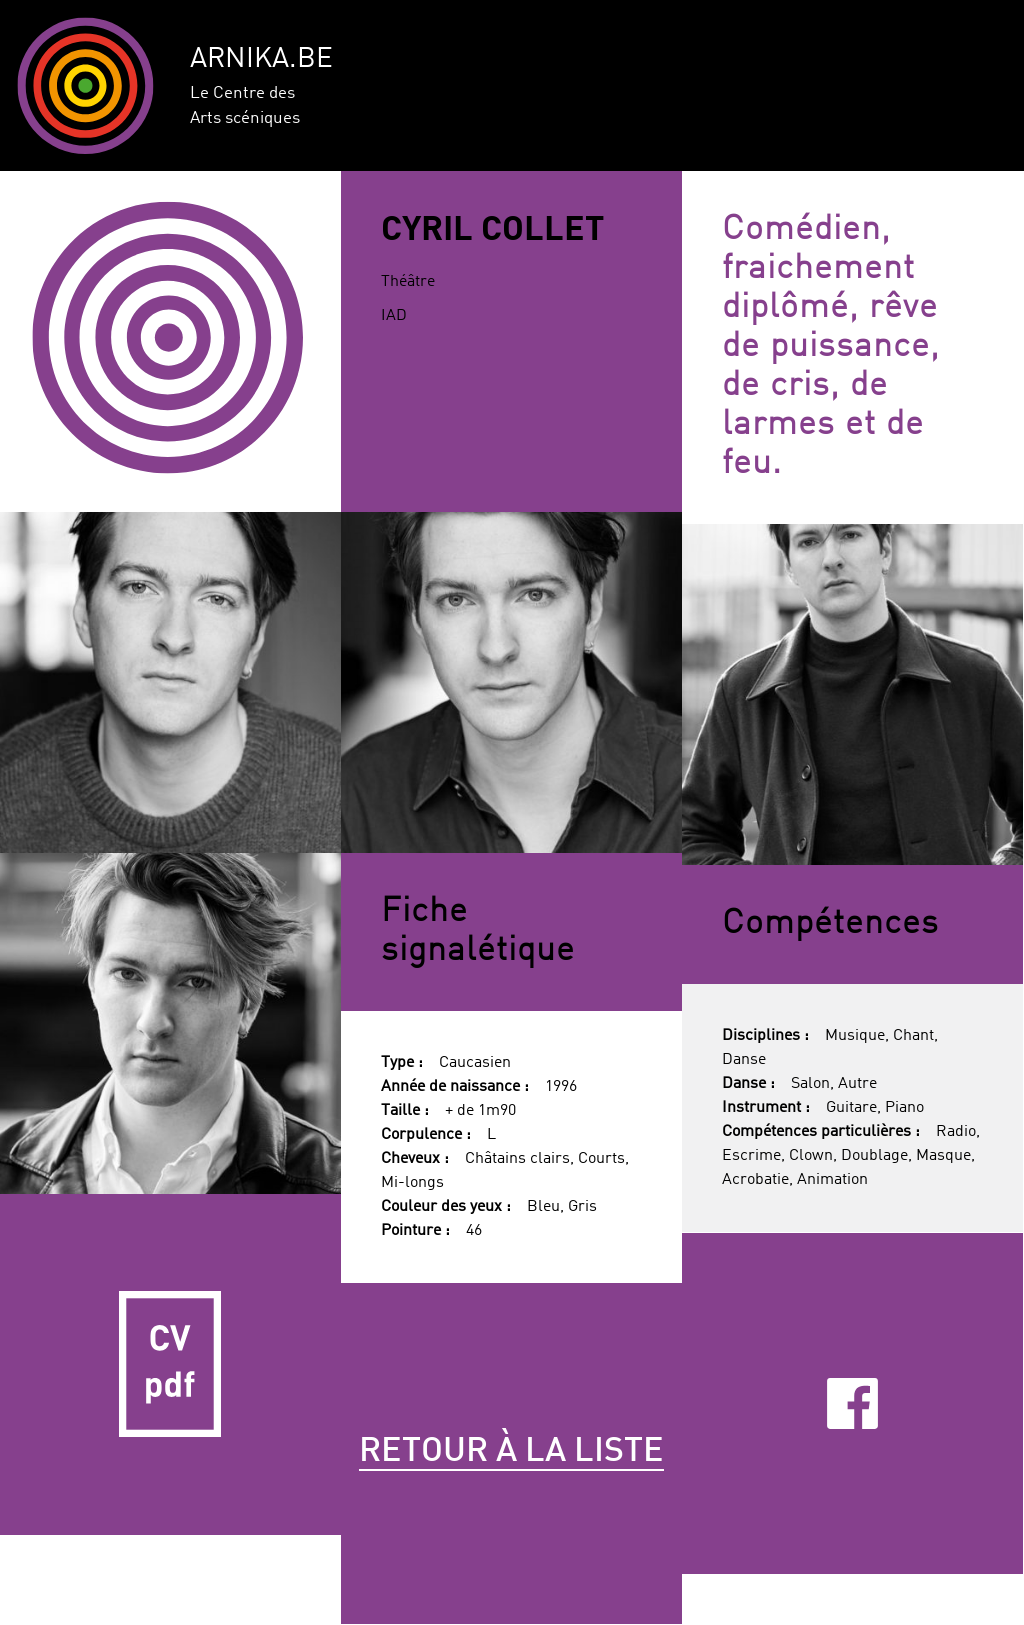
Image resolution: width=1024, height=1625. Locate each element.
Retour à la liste (511, 1452)
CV (170, 1364)
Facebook (852, 1403)
